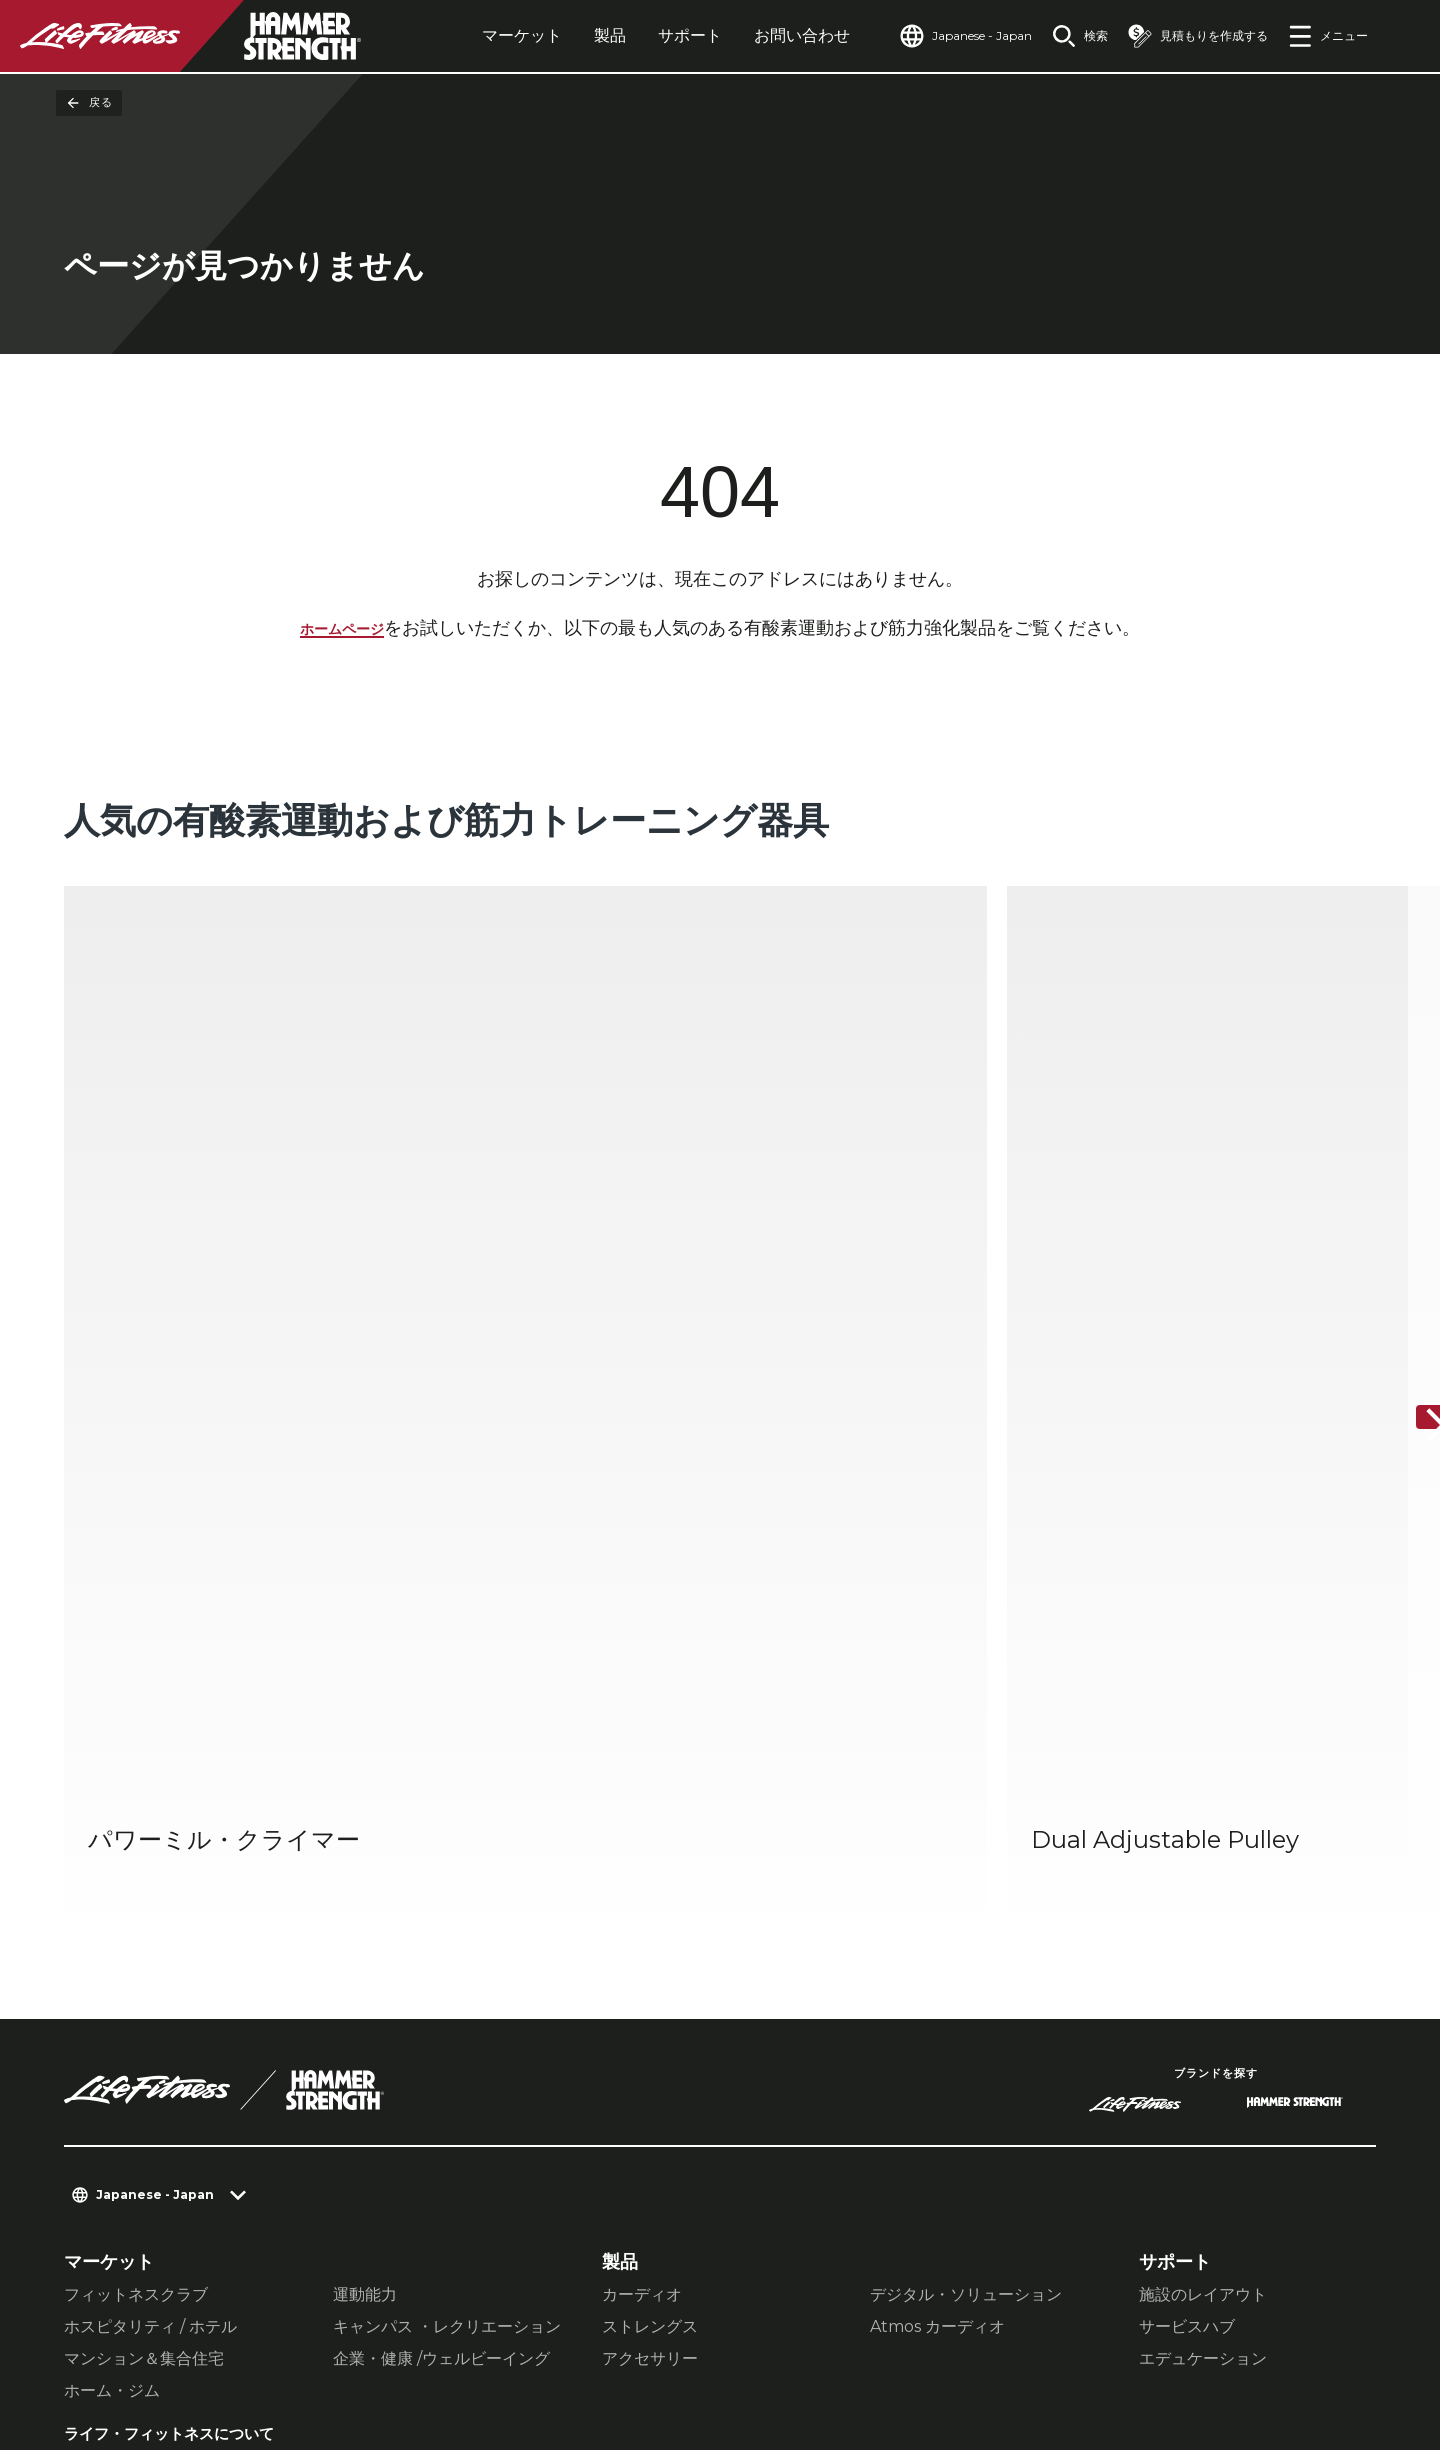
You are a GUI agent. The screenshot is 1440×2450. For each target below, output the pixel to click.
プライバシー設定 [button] (248, 2329)
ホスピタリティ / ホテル (150, 1851)
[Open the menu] (1328, 36)
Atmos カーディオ (937, 1851)
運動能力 (365, 1819)
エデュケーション (1203, 1883)
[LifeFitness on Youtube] (1328, 2346)
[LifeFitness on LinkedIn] (1040, 2346)
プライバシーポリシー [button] (416, 2329)
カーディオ (642, 1819)
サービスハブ (1187, 1851)
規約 (82, 2099)
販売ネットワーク (136, 2022)
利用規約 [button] (552, 2329)
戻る (89, 103)
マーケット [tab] (476, 35)
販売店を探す (118, 2061)
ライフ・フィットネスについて (181, 1972)
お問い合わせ (756, 35)
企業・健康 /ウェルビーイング (441, 1883)
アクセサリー (650, 1883)
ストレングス (650, 1851)
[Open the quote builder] (1190, 36)
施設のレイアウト (1203, 1819)
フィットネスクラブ (136, 1819)
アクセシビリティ (136, 2138)
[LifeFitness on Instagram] (1184, 2346)
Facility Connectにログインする (177, 2187)
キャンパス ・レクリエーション (447, 1851)
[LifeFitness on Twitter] (1256, 2346)
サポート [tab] (644, 35)
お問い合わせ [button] (112, 2329)
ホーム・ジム (112, 1915)
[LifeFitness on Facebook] (1112, 2346)
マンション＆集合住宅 (144, 1883)
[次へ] (1408, 1181)
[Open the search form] (1064, 36)
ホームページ (342, 632)
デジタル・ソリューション (966, 1819)
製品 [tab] (564, 35)
